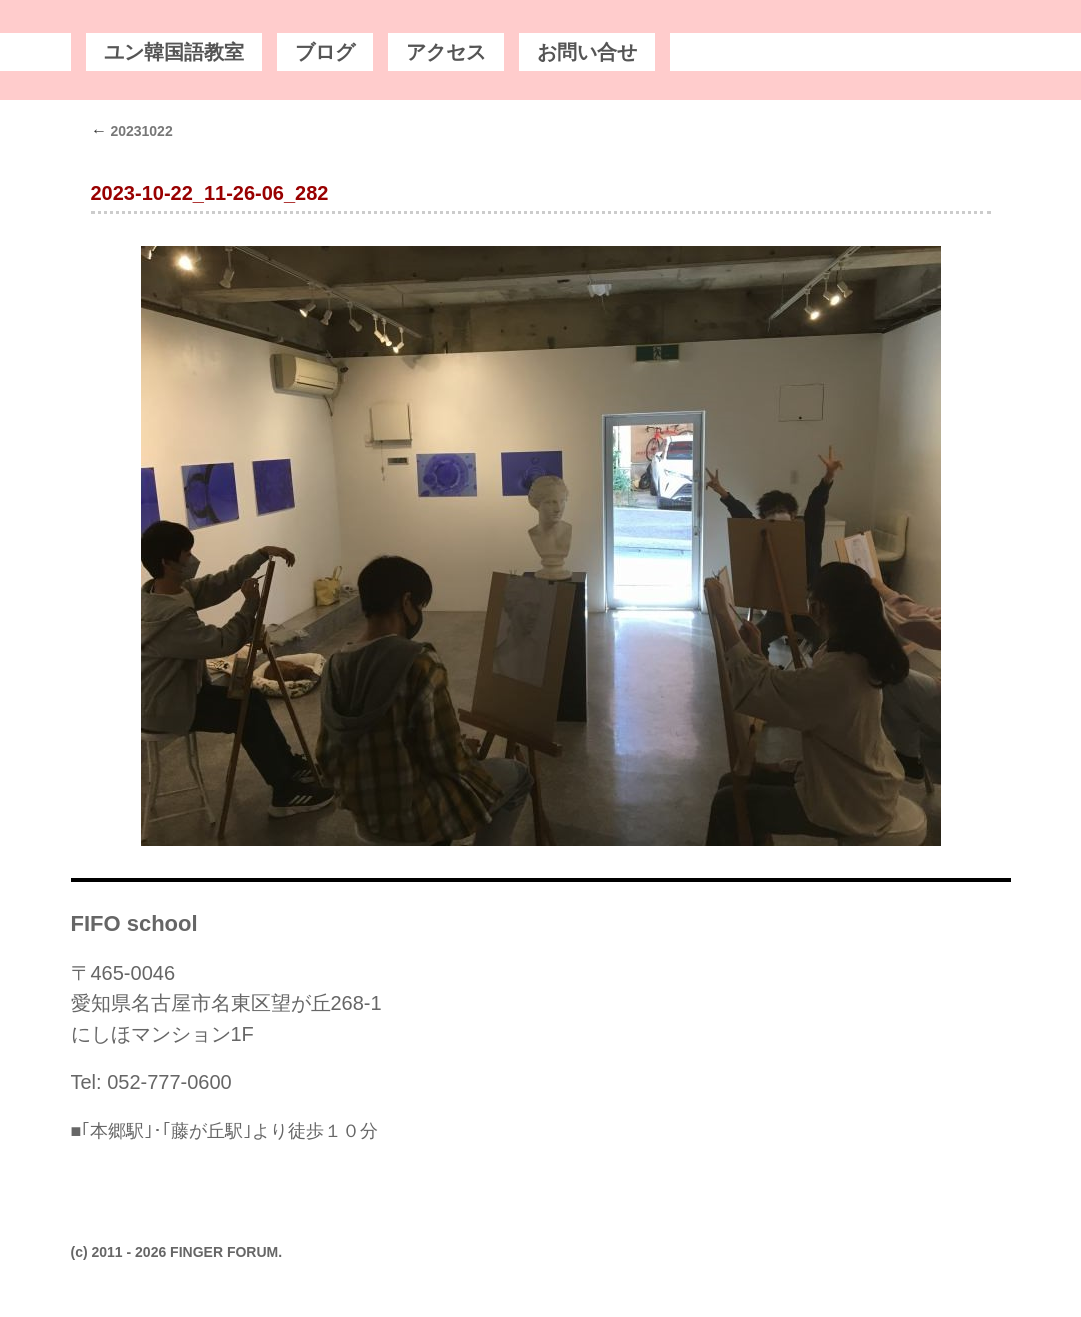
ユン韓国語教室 (174, 52)
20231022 (132, 131)
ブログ (325, 52)
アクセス (446, 52)
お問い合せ (587, 52)
